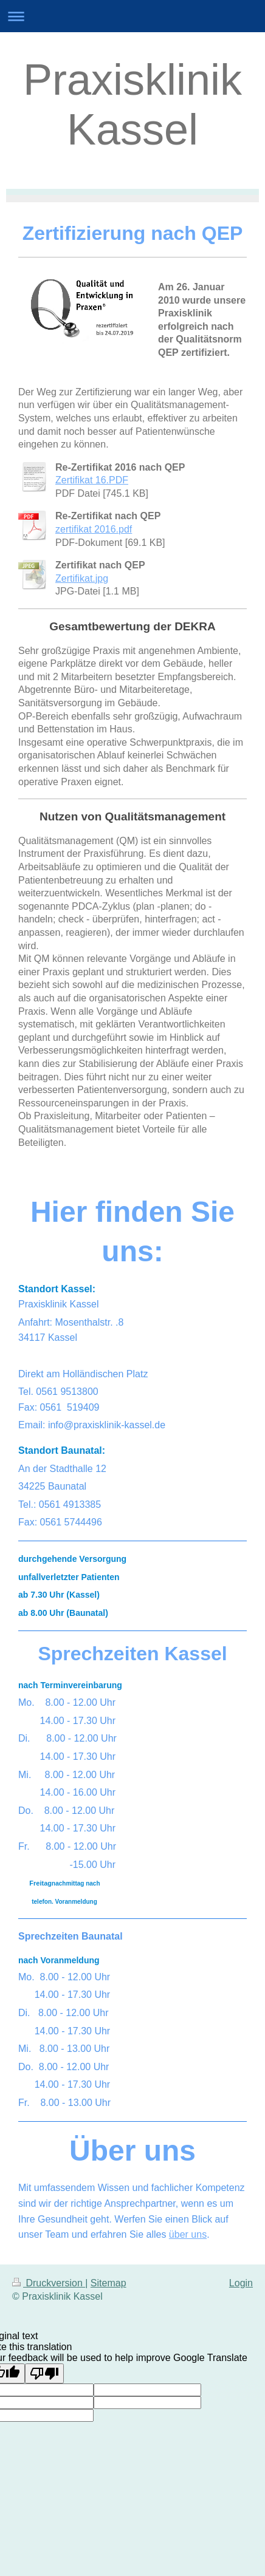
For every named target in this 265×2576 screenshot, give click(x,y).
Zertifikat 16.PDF (91, 480)
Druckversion (48, 2283)
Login (241, 2283)
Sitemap (108, 2283)
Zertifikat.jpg (81, 578)
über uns (188, 2234)
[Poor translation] (44, 2373)
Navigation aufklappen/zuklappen (132, 16)
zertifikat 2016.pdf (93, 529)
